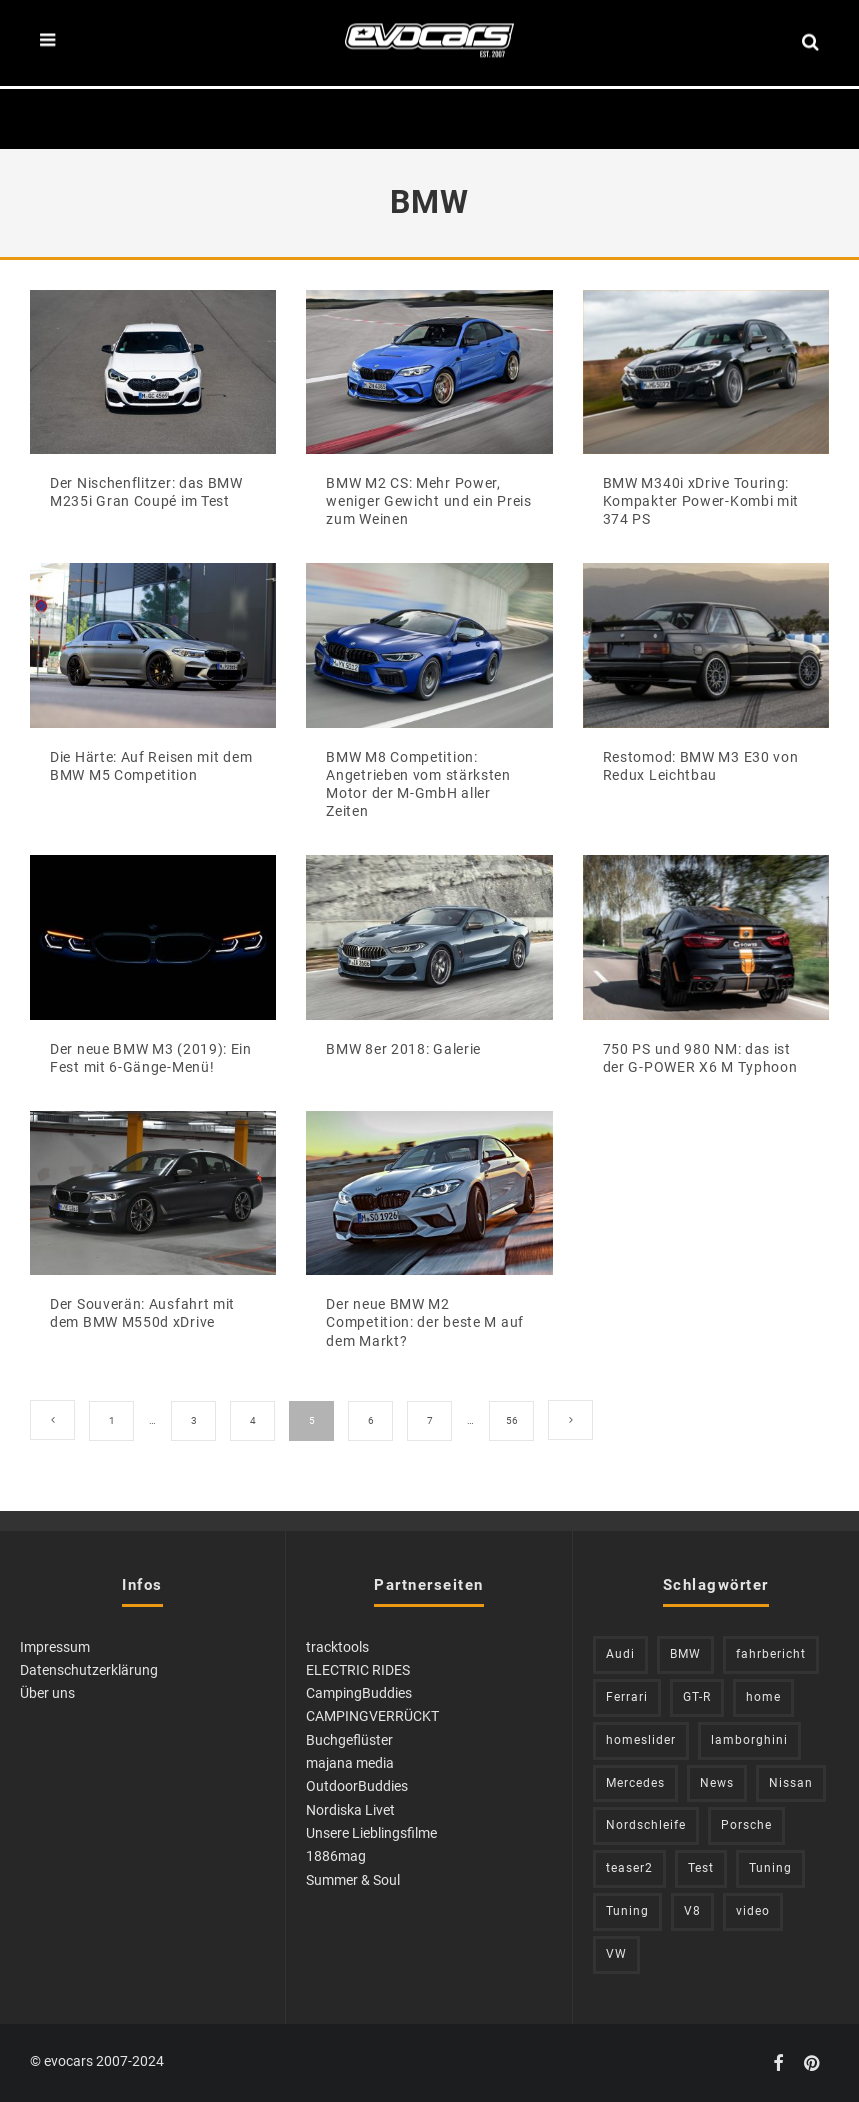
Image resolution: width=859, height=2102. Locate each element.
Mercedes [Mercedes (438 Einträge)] (635, 1783)
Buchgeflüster (349, 1740)
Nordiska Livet (350, 1810)
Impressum (55, 1647)
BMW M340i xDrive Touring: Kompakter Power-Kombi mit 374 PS (701, 501)
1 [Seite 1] (112, 1420)
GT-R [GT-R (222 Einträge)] (697, 1697)
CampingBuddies (359, 1693)
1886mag (336, 1856)
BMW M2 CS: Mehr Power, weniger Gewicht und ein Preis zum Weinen (428, 501)
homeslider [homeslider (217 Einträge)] (641, 1740)
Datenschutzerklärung (89, 1670)
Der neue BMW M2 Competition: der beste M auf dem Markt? (425, 1322)
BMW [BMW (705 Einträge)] (685, 1654)
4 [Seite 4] (253, 1420)
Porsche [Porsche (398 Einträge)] (746, 1825)
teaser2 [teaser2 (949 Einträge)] (629, 1868)
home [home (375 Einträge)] (763, 1697)
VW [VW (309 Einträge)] (616, 1954)
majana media (350, 1763)
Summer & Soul (353, 1880)
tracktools (337, 1647)
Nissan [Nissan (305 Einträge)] (791, 1783)
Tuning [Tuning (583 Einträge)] (770, 1868)
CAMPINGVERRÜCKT (372, 1716)
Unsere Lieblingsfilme (371, 1833)
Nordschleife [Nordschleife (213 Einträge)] (646, 1825)
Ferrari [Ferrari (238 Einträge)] (627, 1697)
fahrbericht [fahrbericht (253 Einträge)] (771, 1654)
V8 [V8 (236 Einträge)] (692, 1911)
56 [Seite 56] (512, 1420)
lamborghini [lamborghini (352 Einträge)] (749, 1740)
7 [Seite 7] (430, 1420)
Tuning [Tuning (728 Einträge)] (627, 1911)
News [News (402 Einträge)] (717, 1783)
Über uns (47, 1693)
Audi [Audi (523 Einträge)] (620, 1654)
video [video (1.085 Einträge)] (753, 1911)
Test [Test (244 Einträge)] (701, 1868)
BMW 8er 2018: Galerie (403, 1049)
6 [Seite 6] (371, 1420)
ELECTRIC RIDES (358, 1670)
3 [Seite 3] (194, 1420)
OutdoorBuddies (357, 1786)
